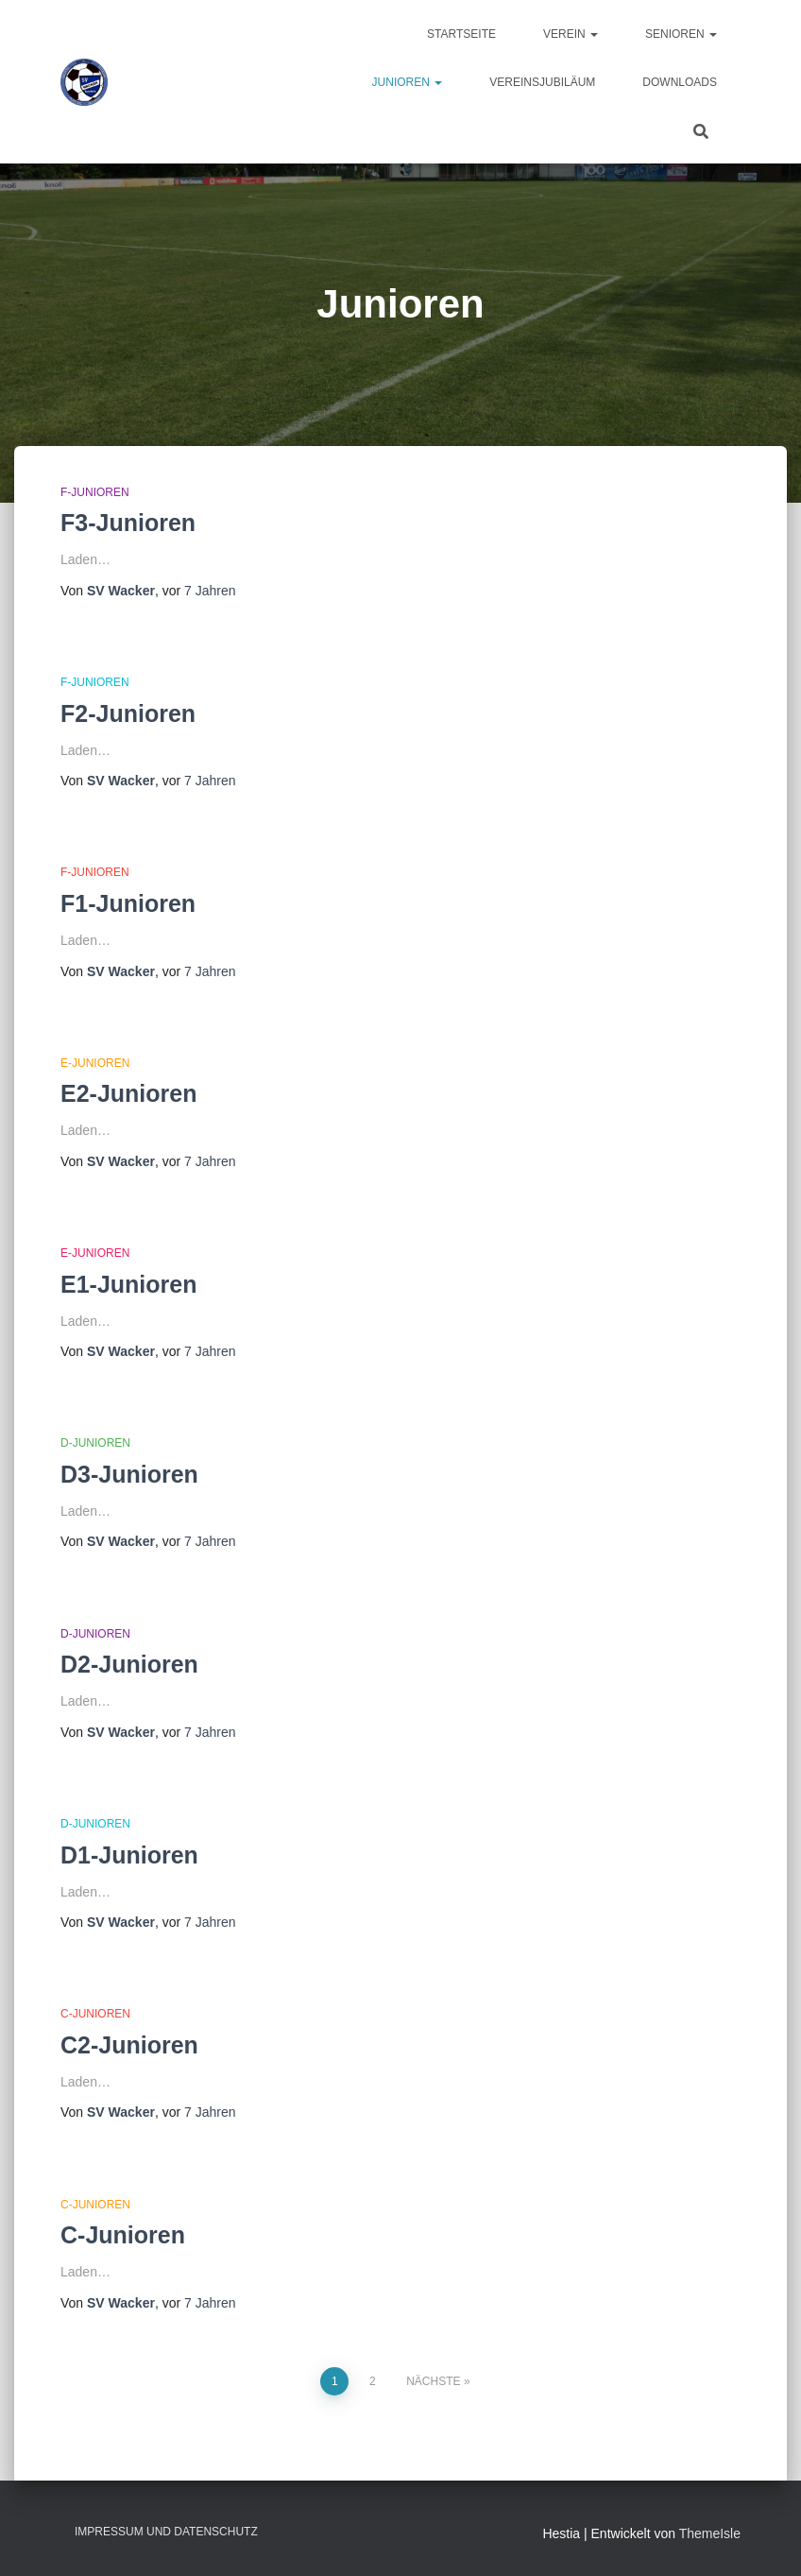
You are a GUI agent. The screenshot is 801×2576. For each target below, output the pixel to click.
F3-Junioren (128, 522)
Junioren (407, 82)
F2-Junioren (128, 713)
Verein (570, 34)
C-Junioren (95, 2013)
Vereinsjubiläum (542, 82)
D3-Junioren (129, 1474)
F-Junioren (94, 492)
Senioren (681, 34)
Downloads (679, 82)
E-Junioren (94, 1063)
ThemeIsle (710, 2533)
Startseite (461, 34)
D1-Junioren (129, 1855)
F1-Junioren (128, 903)
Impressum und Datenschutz (166, 2531)
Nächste (433, 2381)
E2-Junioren (128, 1093)
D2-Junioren (129, 1664)
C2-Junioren (129, 2045)
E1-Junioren (128, 1284)
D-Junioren (95, 1443)
